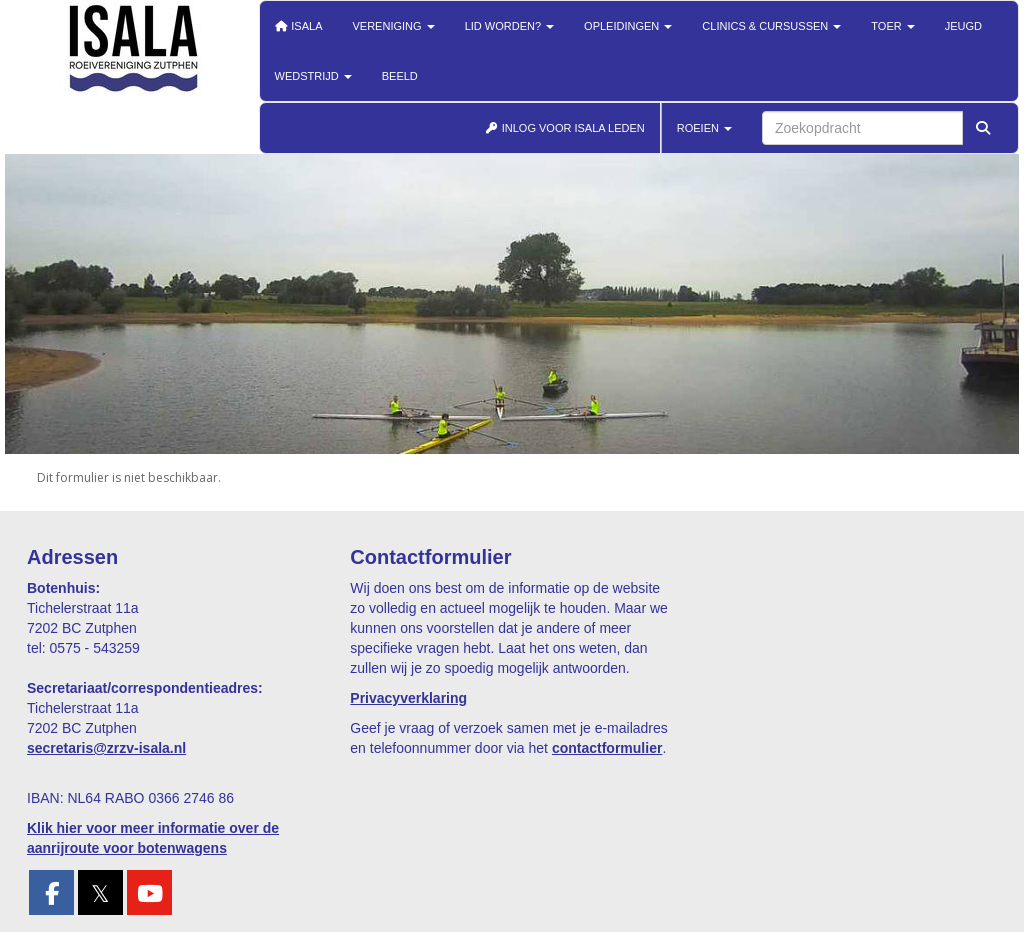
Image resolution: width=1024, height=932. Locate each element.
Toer (892, 26)
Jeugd (963, 26)
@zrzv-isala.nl (106, 748)
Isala (299, 26)
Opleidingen (628, 26)
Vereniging (394, 26)
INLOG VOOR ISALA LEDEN (565, 128)
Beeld (400, 76)
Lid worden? (509, 26)
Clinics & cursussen (771, 26)
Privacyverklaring (408, 698)
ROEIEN (704, 128)
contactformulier (607, 748)
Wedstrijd (313, 76)
